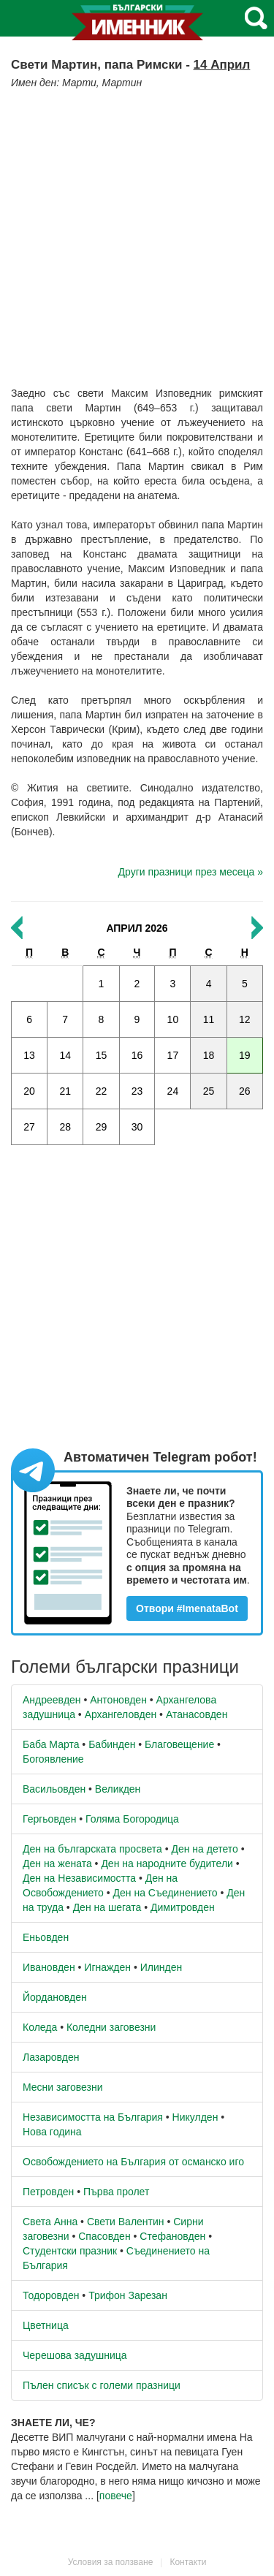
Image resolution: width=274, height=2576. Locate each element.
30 (137, 1127)
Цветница (46, 2325)
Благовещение (179, 1744)
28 (65, 1127)
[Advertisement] (137, 234)
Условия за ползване (110, 2562)
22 (101, 1091)
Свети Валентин (125, 2221)
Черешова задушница (75, 2355)
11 (209, 1019)
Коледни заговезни (111, 2027)
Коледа (40, 2027)
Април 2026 (136, 928)
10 (173, 1019)
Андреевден (52, 1700)
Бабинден (111, 1744)
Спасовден (104, 2236)
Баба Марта (51, 1744)
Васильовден (54, 1789)
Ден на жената (57, 1863)
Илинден (161, 1967)
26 (245, 1091)
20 (29, 1091)
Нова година (52, 2132)
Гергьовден (49, 1819)
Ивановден (49, 1967)
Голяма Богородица (132, 1819)
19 (245, 1055)
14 (65, 1055)
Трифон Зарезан (127, 2295)
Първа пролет (116, 2191)
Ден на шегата (107, 1907)
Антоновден (118, 1700)
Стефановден (172, 2236)
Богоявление (53, 1759)
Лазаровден (51, 2057)
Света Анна (50, 2221)
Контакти (188, 2562)
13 (29, 1055)
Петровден (48, 2191)
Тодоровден (51, 2295)
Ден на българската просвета (92, 1849)
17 (173, 1055)
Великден (117, 1789)
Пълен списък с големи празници (101, 2385)
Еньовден (46, 1937)
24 (173, 1091)
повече (115, 2495)
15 (101, 1055)
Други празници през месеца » (190, 872)
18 (209, 1055)
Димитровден (183, 1907)
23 (137, 1091)
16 (137, 1055)
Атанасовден (197, 1714)
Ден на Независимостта (79, 1878)
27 (29, 1127)
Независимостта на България (93, 2117)
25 (209, 1091)
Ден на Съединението (165, 1893)
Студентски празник (70, 2251)
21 (65, 1091)
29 (101, 1127)
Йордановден (55, 1997)
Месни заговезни (63, 2087)
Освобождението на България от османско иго (133, 2161)
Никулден (195, 2117)
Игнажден (107, 1967)
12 (245, 1019)
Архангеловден (121, 1714)
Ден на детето (204, 1849)
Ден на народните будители (167, 1863)
